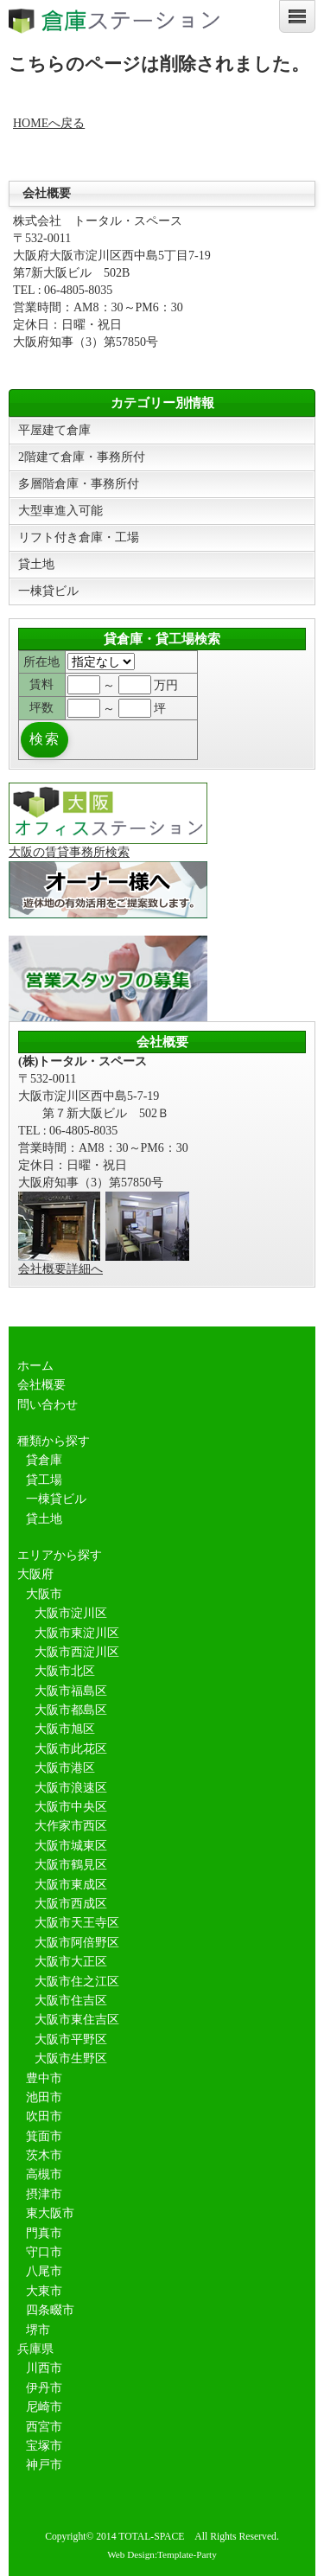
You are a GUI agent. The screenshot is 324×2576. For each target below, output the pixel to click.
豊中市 (44, 2078)
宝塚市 (44, 2445)
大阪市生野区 (71, 2058)
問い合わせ (47, 1404)
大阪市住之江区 (77, 1981)
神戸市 (44, 2464)
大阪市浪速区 (71, 1787)
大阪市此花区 (71, 1748)
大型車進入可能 (60, 510)
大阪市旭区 (65, 1729)
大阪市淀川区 (71, 1613)
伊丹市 (44, 2387)
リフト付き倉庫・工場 (78, 537)
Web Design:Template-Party (162, 2554)
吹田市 (44, 2116)
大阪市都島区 (71, 1709)
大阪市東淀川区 (77, 1633)
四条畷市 (50, 2310)
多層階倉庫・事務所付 (78, 483)
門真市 (44, 2233)
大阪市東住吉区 (77, 2019)
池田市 (44, 2097)
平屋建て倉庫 (54, 430)
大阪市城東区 (71, 1845)
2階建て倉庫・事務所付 (81, 457)
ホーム (35, 1365)
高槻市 (44, 2174)
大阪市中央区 (71, 1806)
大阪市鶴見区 (71, 1864)
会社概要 (41, 1384)
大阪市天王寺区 (77, 1922)
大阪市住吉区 (71, 2000)
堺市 (38, 2330)
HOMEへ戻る (49, 123)
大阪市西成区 (71, 1903)
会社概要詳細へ (60, 1268)
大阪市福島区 (71, 1690)
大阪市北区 (65, 1671)
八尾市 (44, 2271)
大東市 (44, 2291)
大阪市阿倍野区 (77, 1942)
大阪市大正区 (71, 1961)
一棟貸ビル (48, 591)
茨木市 (44, 2155)
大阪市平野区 (71, 2039)
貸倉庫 (44, 1460)
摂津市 (44, 2194)
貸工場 (44, 1479)
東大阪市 (50, 2213)
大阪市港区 (65, 1767)
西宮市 (44, 2426)
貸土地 (36, 564)
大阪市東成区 (71, 1884)
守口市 (44, 2252)
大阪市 (44, 1594)
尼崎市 (44, 2406)
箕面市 (44, 2136)
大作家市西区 (71, 1825)
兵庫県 (35, 2349)
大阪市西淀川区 (77, 1652)
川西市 (44, 2368)
